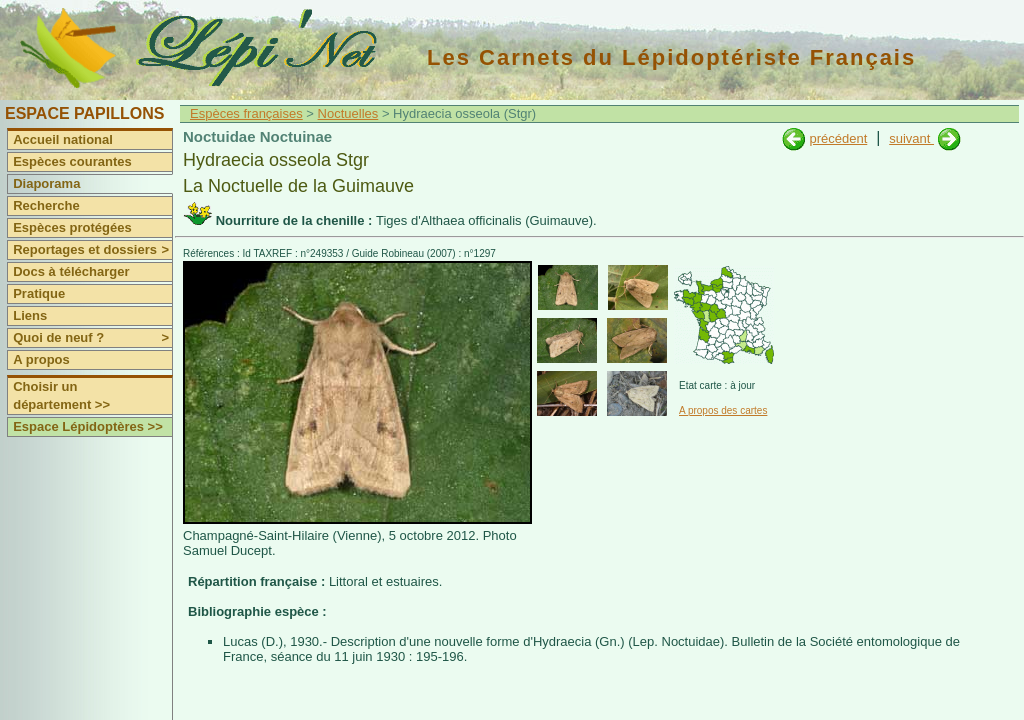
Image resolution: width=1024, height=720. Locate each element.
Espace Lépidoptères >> (88, 426)
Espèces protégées (72, 227)
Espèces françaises (246, 113)
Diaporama (46, 183)
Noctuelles (348, 113)
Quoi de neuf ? (92, 338)
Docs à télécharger (71, 271)
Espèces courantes (72, 161)
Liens (30, 315)
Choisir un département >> (61, 395)
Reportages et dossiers (92, 250)
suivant (911, 138)
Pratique (39, 293)
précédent (838, 138)
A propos (41, 359)
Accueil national (63, 139)
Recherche (46, 205)
